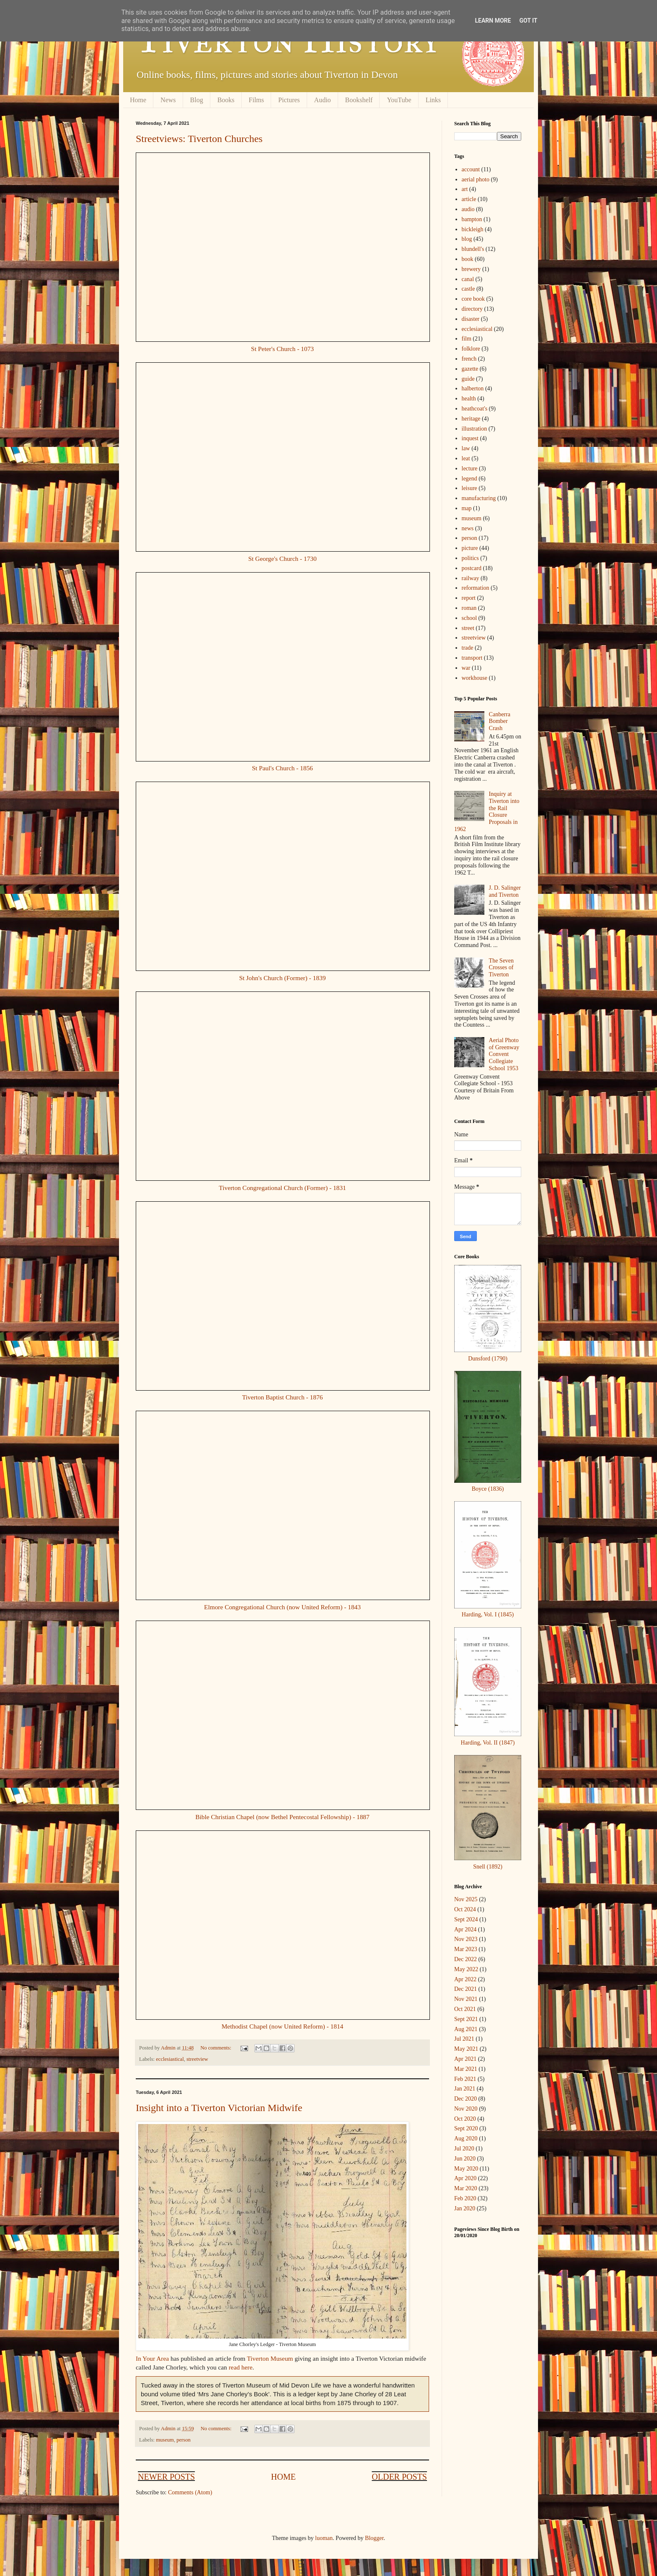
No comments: (216, 2048)
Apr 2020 (465, 2178)
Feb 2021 (465, 2079)
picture (470, 548)
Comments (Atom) (190, 2492)
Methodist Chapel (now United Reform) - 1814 (283, 2026)
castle (468, 289)
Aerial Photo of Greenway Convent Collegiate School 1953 (504, 1054)
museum (165, 2440)
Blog (196, 99)
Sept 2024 (466, 1919)
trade (467, 648)
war (466, 668)
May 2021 (466, 2049)
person (183, 2440)
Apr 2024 (465, 1929)
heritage (471, 419)
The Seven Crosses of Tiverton (501, 968)
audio (468, 209)
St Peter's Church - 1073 (282, 348)
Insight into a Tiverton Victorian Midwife (219, 2107)
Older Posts (399, 2476)
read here (241, 2367)
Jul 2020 (464, 2148)
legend (469, 478)
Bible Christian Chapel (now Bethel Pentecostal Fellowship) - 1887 (282, 1816)
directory (472, 309)
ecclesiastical (170, 2059)
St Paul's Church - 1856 (282, 768)
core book (473, 299)
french (469, 359)
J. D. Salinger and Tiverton (505, 891)
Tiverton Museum (270, 2358)
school (469, 618)
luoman (324, 2538)
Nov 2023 (466, 1939)
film (466, 339)
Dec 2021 (465, 1989)
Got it (528, 20)
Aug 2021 (466, 2029)
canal (468, 279)
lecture (470, 468)
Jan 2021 (464, 2089)
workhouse (474, 678)
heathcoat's (475, 408)
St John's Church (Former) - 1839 (282, 977)
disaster (471, 319)
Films (256, 99)
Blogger (374, 2538)
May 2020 (466, 2169)
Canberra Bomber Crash (499, 721)
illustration (474, 429)
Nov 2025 (466, 1899)
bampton (472, 219)
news (468, 528)
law (466, 448)
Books (226, 99)
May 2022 (466, 1969)
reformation (475, 588)
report (469, 598)
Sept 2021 (466, 2019)
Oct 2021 (465, 2009)
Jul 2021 (464, 2039)
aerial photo (475, 179)
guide (468, 379)
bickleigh (473, 229)
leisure (469, 488)
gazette (470, 369)
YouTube (399, 99)
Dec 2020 (465, 2099)
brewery (471, 269)
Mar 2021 (465, 2069)
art (465, 189)
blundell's (473, 249)
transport (472, 658)
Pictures (289, 99)
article (469, 199)
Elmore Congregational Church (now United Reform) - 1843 (282, 1607)
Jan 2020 (464, 2208)
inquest (470, 438)
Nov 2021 (466, 1999)
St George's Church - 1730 (282, 558)
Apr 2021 (465, 2059)
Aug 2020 (466, 2138)
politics (470, 558)
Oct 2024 (465, 1909)
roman (469, 608)
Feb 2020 (465, 2198)
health (469, 398)
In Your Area (152, 2358)
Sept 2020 (466, 2128)
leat (466, 458)
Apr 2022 (465, 1979)
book (467, 259)
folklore (471, 349)
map (467, 508)
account (471, 169)
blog (467, 239)
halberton (473, 388)
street (468, 628)
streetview (197, 2059)
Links (433, 99)
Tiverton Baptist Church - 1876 (282, 1397)
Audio (322, 99)
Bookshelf (359, 99)
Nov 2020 (466, 2109)
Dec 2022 (465, 1959)
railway (470, 578)
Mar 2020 (465, 2188)
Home (138, 99)
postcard (471, 568)
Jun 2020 (465, 2158)
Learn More (493, 20)
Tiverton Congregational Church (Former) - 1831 (282, 1187)
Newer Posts (166, 2476)
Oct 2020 (465, 2119)
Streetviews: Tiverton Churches (199, 138)
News (168, 99)
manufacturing (479, 498)
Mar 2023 (465, 1949)
